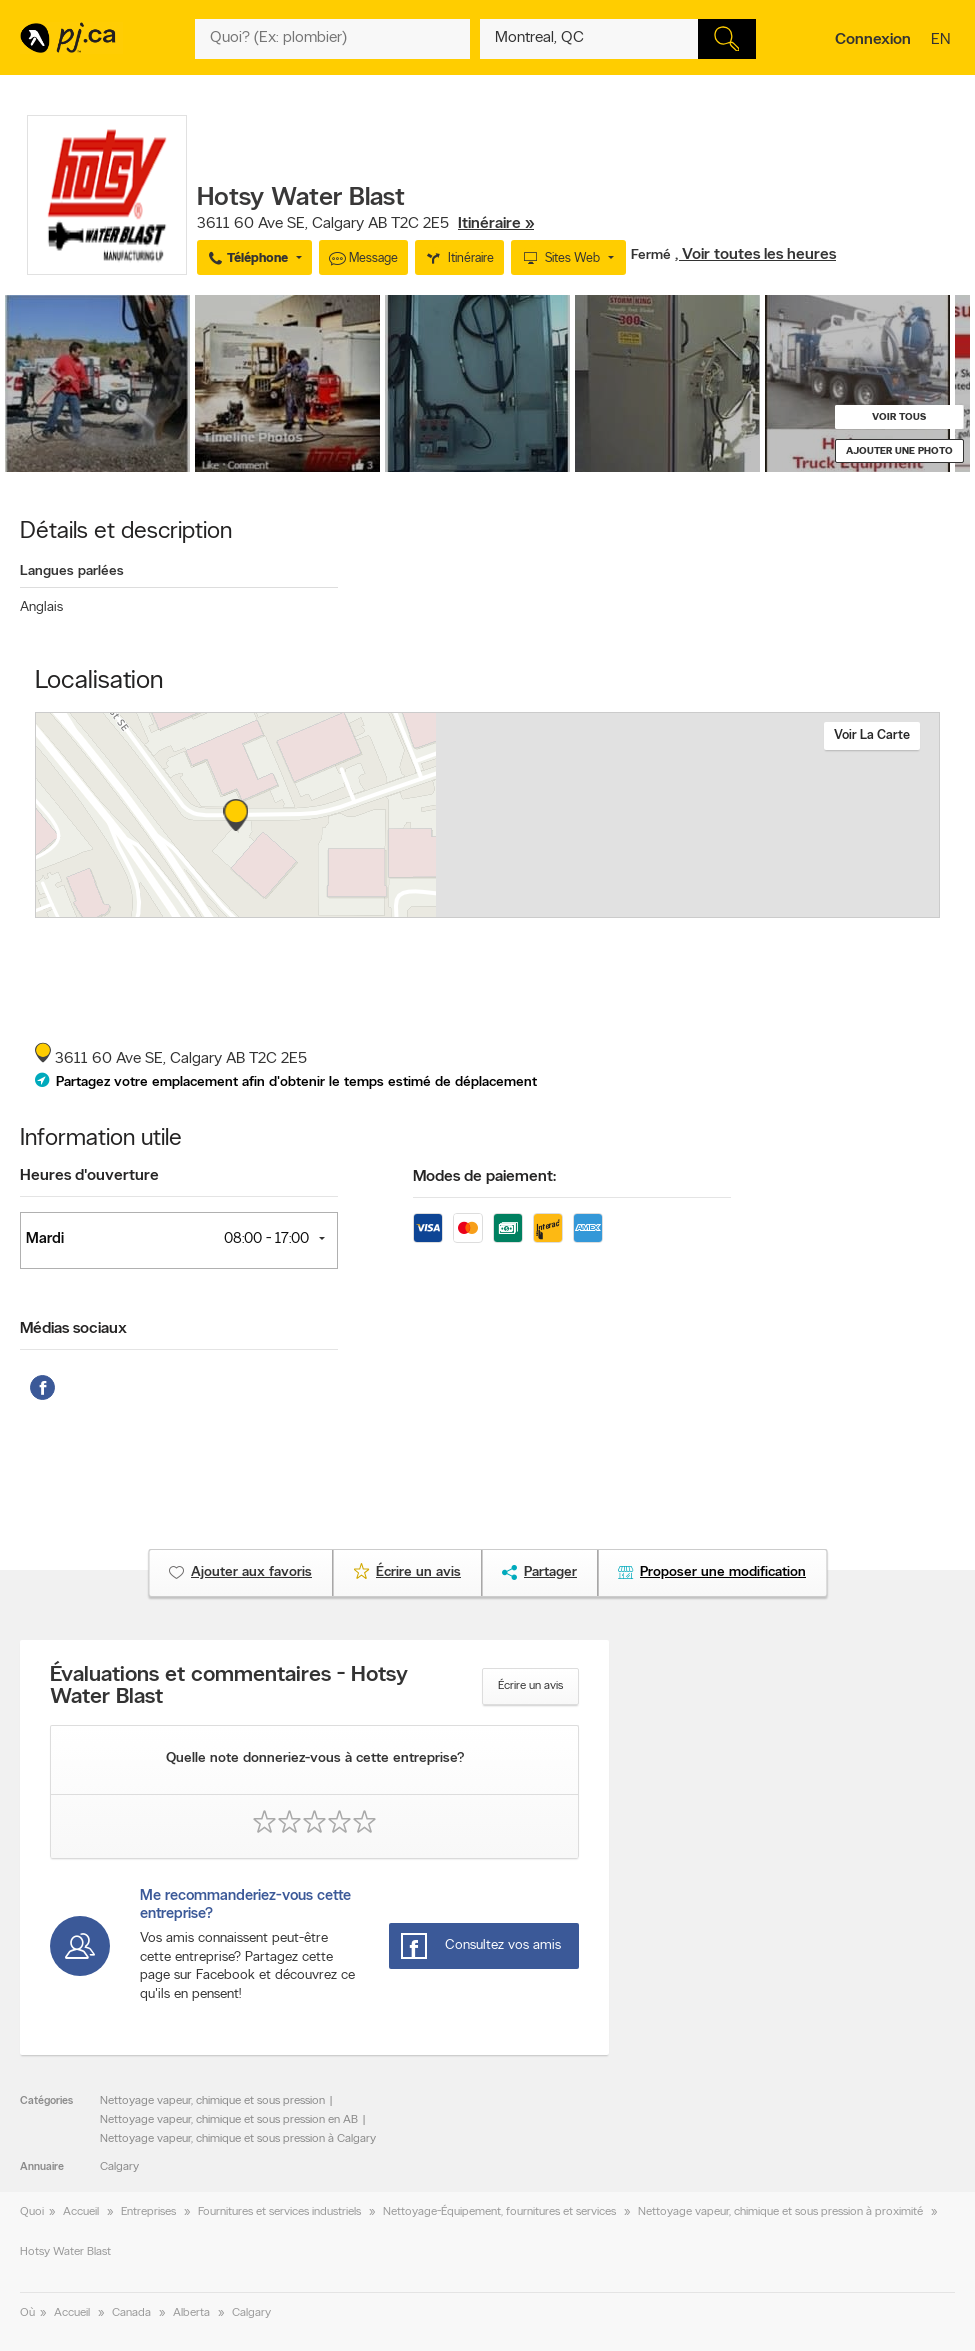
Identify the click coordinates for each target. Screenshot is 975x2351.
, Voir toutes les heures (755, 255)
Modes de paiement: (484, 1177)
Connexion (873, 40)
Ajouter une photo (899, 451)
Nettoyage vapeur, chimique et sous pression (212, 2101)
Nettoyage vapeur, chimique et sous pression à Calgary (238, 2139)
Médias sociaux (73, 1329)
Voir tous (899, 417)
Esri (610, 907)
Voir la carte (872, 735)
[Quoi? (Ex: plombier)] (333, 39)
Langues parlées (72, 571)
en (943, 41)
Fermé (653, 255)
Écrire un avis (530, 1686)
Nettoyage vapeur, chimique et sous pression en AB (229, 2120)
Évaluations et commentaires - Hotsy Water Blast (229, 1687)
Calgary (119, 2167)
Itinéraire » (496, 224)
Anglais (41, 607)
